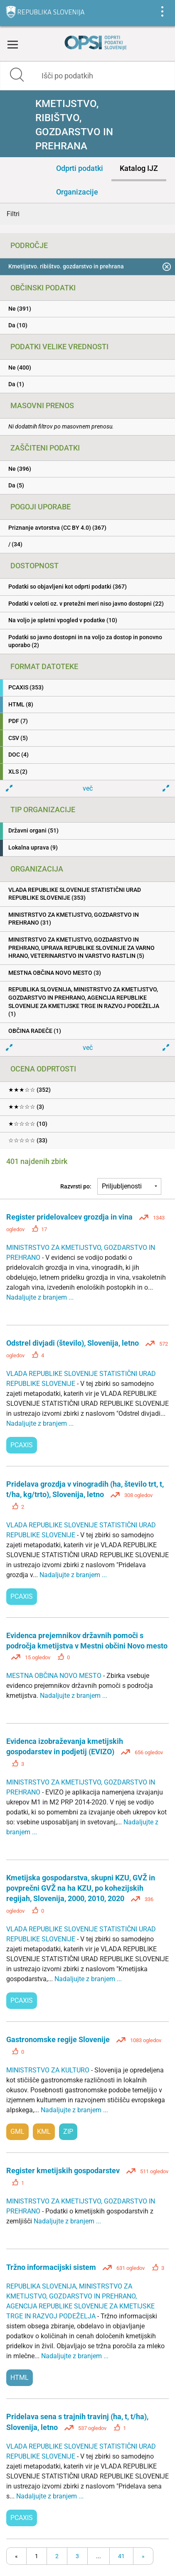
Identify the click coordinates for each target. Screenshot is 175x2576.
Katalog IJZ (139, 168)
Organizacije (77, 191)
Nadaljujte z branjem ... (40, 1297)
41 (121, 2556)
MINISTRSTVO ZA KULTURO (48, 2070)
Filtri (13, 214)
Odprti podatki (79, 168)
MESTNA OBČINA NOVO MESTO (54, 1676)
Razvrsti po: (75, 1186)
